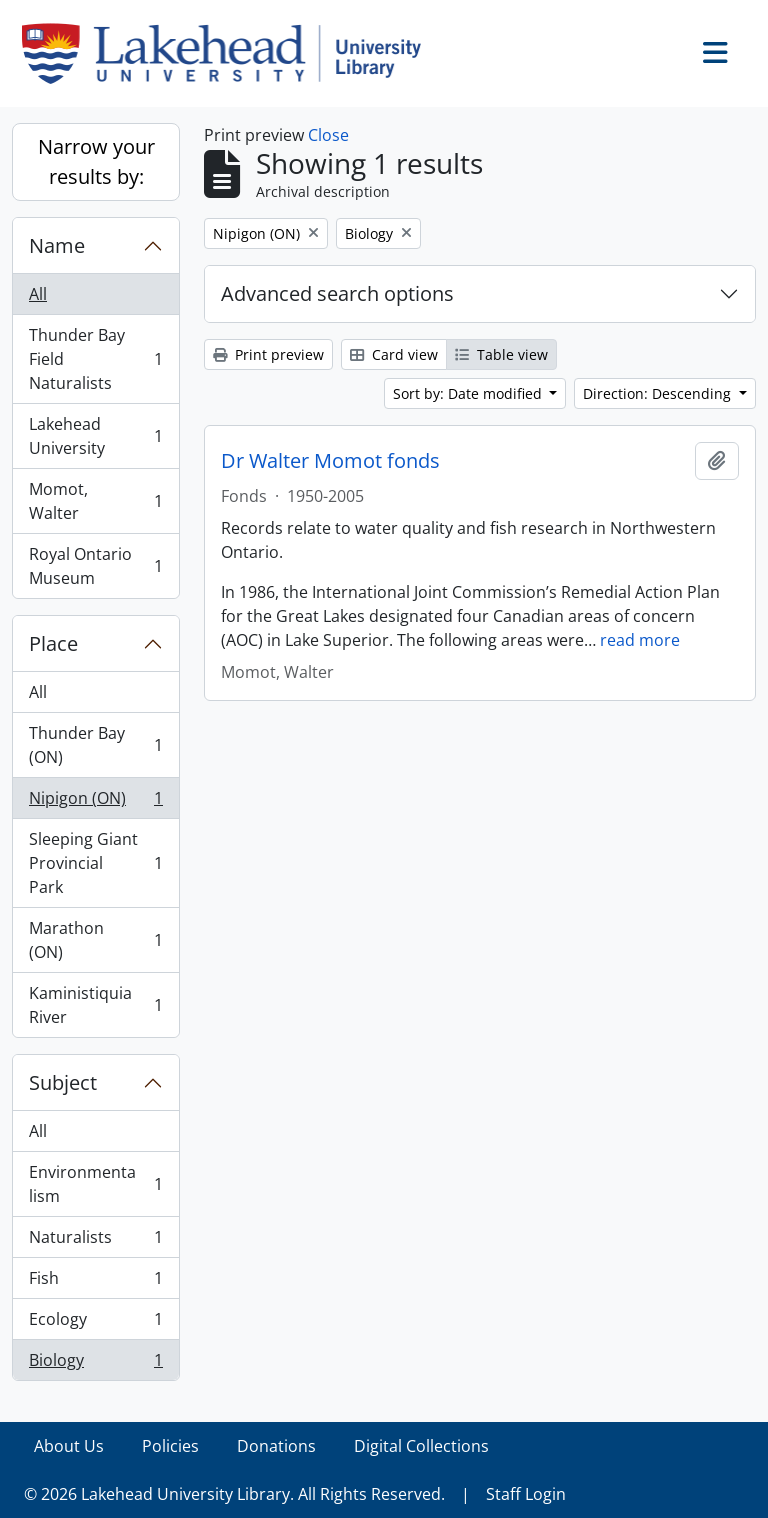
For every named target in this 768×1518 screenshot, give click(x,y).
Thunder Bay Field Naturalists (95, 359)
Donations (276, 1446)
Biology (95, 1364)
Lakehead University (95, 436)
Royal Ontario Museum (95, 566)
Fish (95, 1282)
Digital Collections (421, 1446)
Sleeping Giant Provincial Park (95, 863)
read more (640, 640)
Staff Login (526, 1494)
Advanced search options (337, 293)
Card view (394, 354)
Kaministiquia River (95, 1005)
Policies (170, 1446)
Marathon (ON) (95, 940)
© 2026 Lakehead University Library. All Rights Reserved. (234, 1494)
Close (328, 135)
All (38, 294)
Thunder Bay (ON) (95, 745)
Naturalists (95, 1241)
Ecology (95, 1323)
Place (53, 643)
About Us (69, 1446)
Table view (501, 354)
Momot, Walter (95, 501)
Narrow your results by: (96, 161)
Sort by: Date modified (469, 393)
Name (57, 245)
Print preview (268, 354)
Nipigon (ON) (95, 802)
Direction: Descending (659, 393)
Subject (63, 1082)
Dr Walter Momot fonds (330, 461)
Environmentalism (95, 1184)
